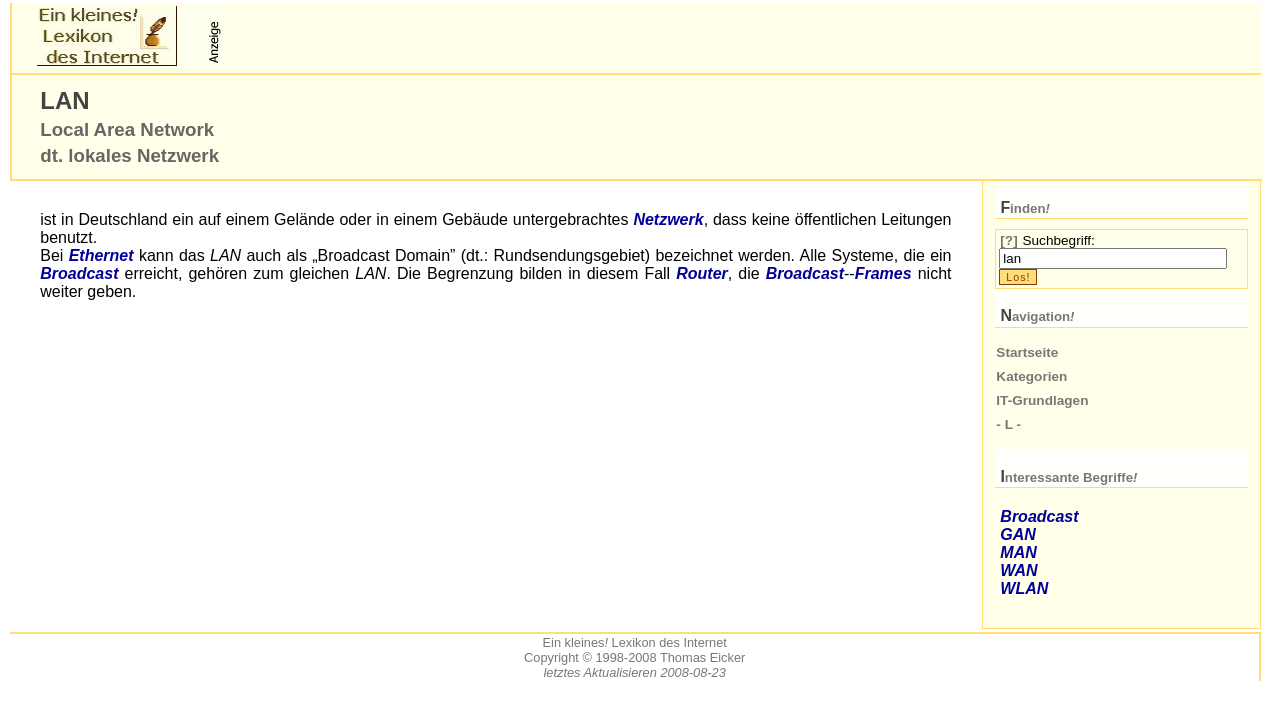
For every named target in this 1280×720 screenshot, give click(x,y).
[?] (1008, 240)
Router (702, 273)
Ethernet (101, 255)
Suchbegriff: (1058, 240)
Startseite (1027, 352)
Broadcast (79, 273)
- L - (1008, 424)
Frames (883, 273)
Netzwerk (668, 219)
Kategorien (1031, 376)
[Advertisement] (460, 36)
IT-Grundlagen (1042, 400)
